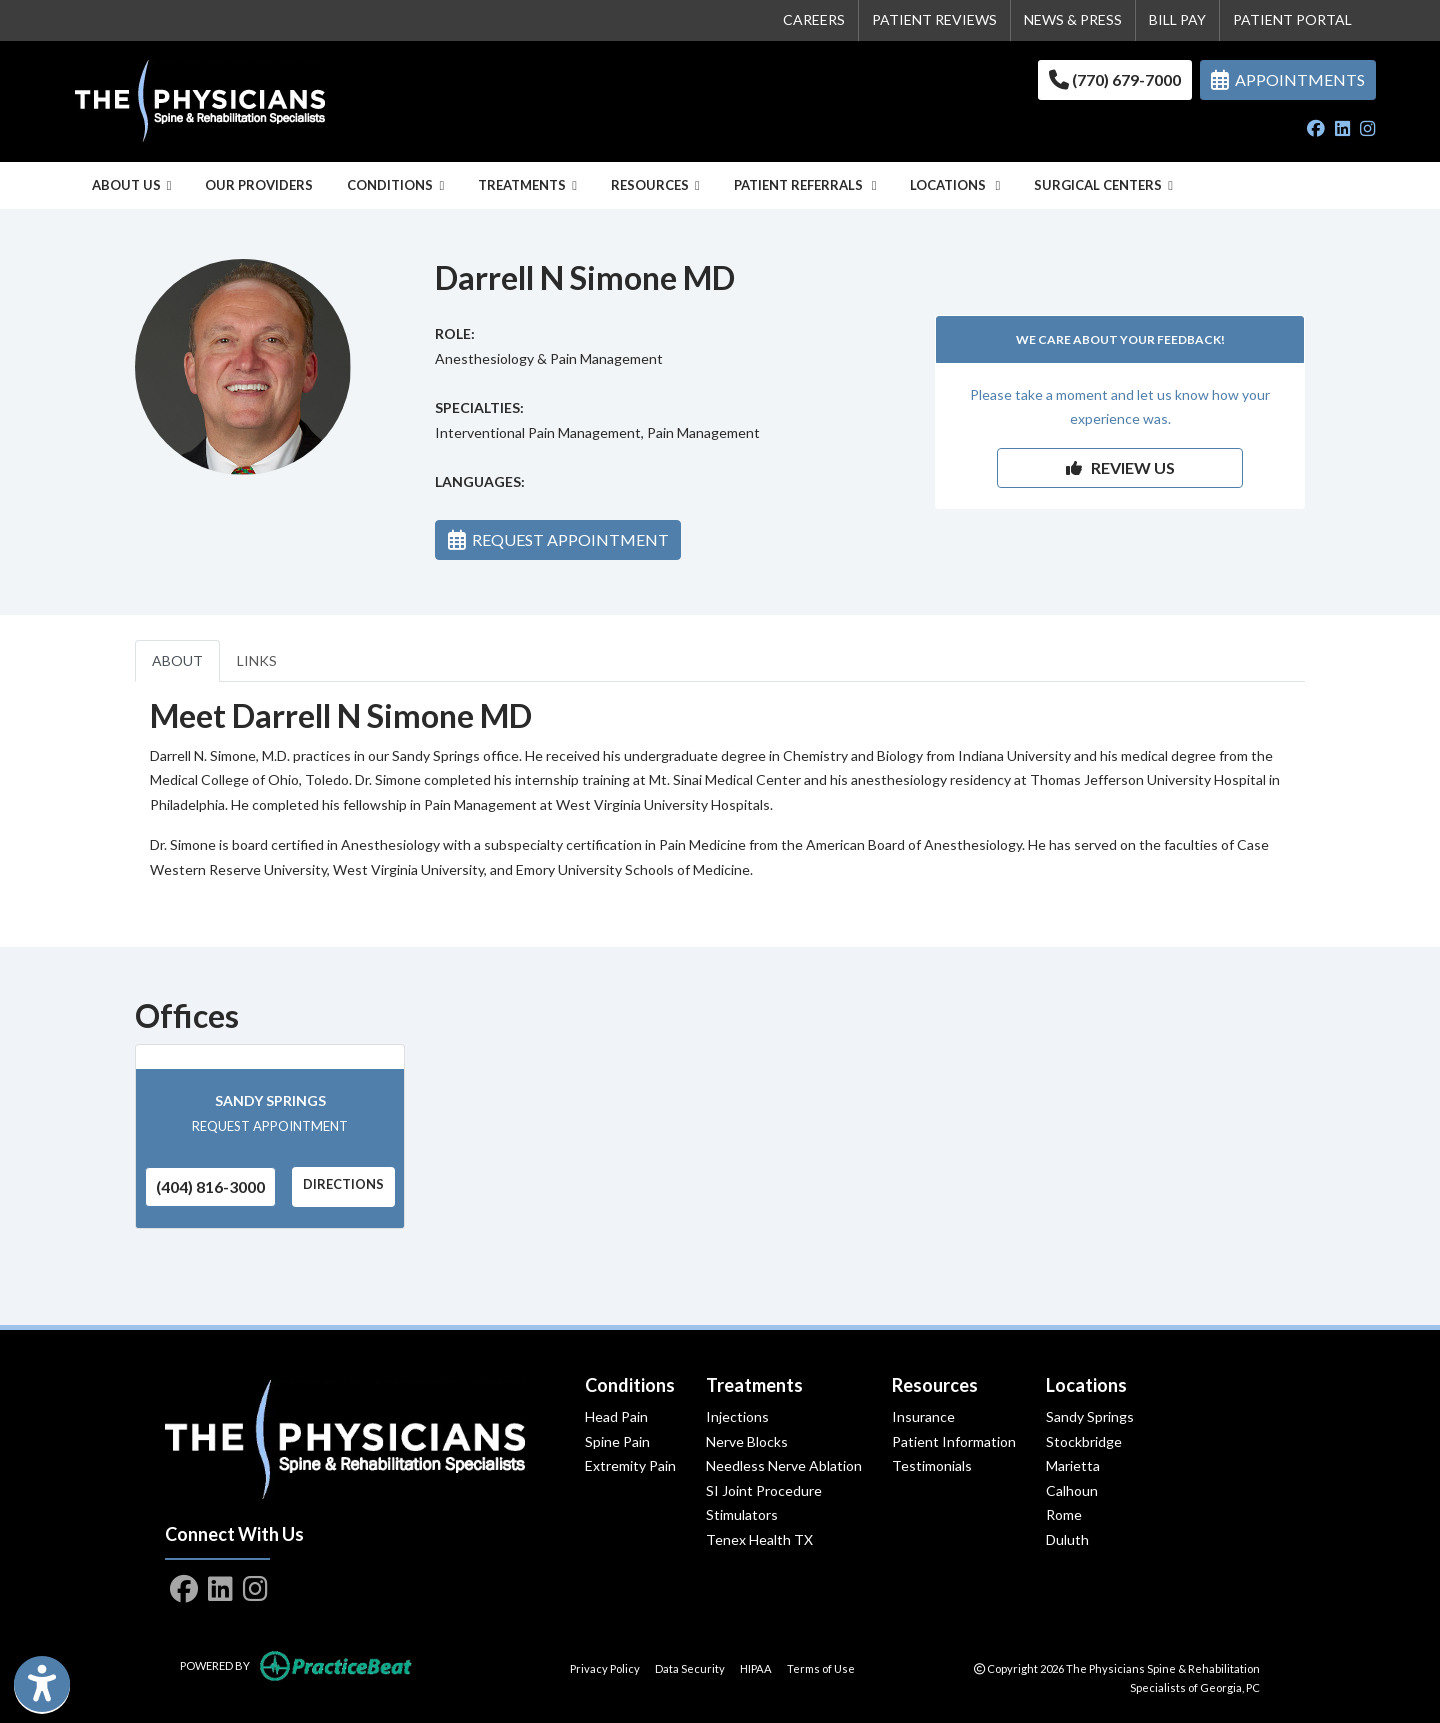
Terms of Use (821, 1667)
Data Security (690, 1667)
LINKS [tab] (257, 660)
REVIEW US (1120, 467)
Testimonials (932, 1465)
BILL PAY (1177, 19)
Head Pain (616, 1416)
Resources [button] (655, 185)
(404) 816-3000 (210, 1186)
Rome (1064, 1514)
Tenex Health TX (759, 1539)
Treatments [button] (527, 185)
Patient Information (954, 1441)
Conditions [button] (395, 185)
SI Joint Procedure (764, 1490)
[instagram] (1367, 129)
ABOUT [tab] (177, 660)
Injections (737, 1416)
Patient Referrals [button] (805, 185)
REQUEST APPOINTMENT (558, 539)
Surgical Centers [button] (1103, 185)
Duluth (1067, 1539)
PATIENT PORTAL (1292, 19)
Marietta (1073, 1465)
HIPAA (756, 1667)
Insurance (923, 1416)
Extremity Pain (630, 1465)
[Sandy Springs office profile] (270, 1057)
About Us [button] (132, 185)
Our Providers (259, 185)
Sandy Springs (270, 1100)
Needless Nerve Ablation (784, 1465)
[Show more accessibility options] (42, 1686)
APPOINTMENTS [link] (1288, 79)
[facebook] (1316, 129)
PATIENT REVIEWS (934, 19)
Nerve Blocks (747, 1441)
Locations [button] (955, 185)
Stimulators (742, 1514)
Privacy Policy (605, 1667)
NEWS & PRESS (1073, 19)
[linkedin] (1342, 129)
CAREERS (814, 19)
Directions (343, 1184)
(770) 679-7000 (1115, 79)
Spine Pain (617, 1441)
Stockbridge (1084, 1441)
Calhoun (1072, 1490)
